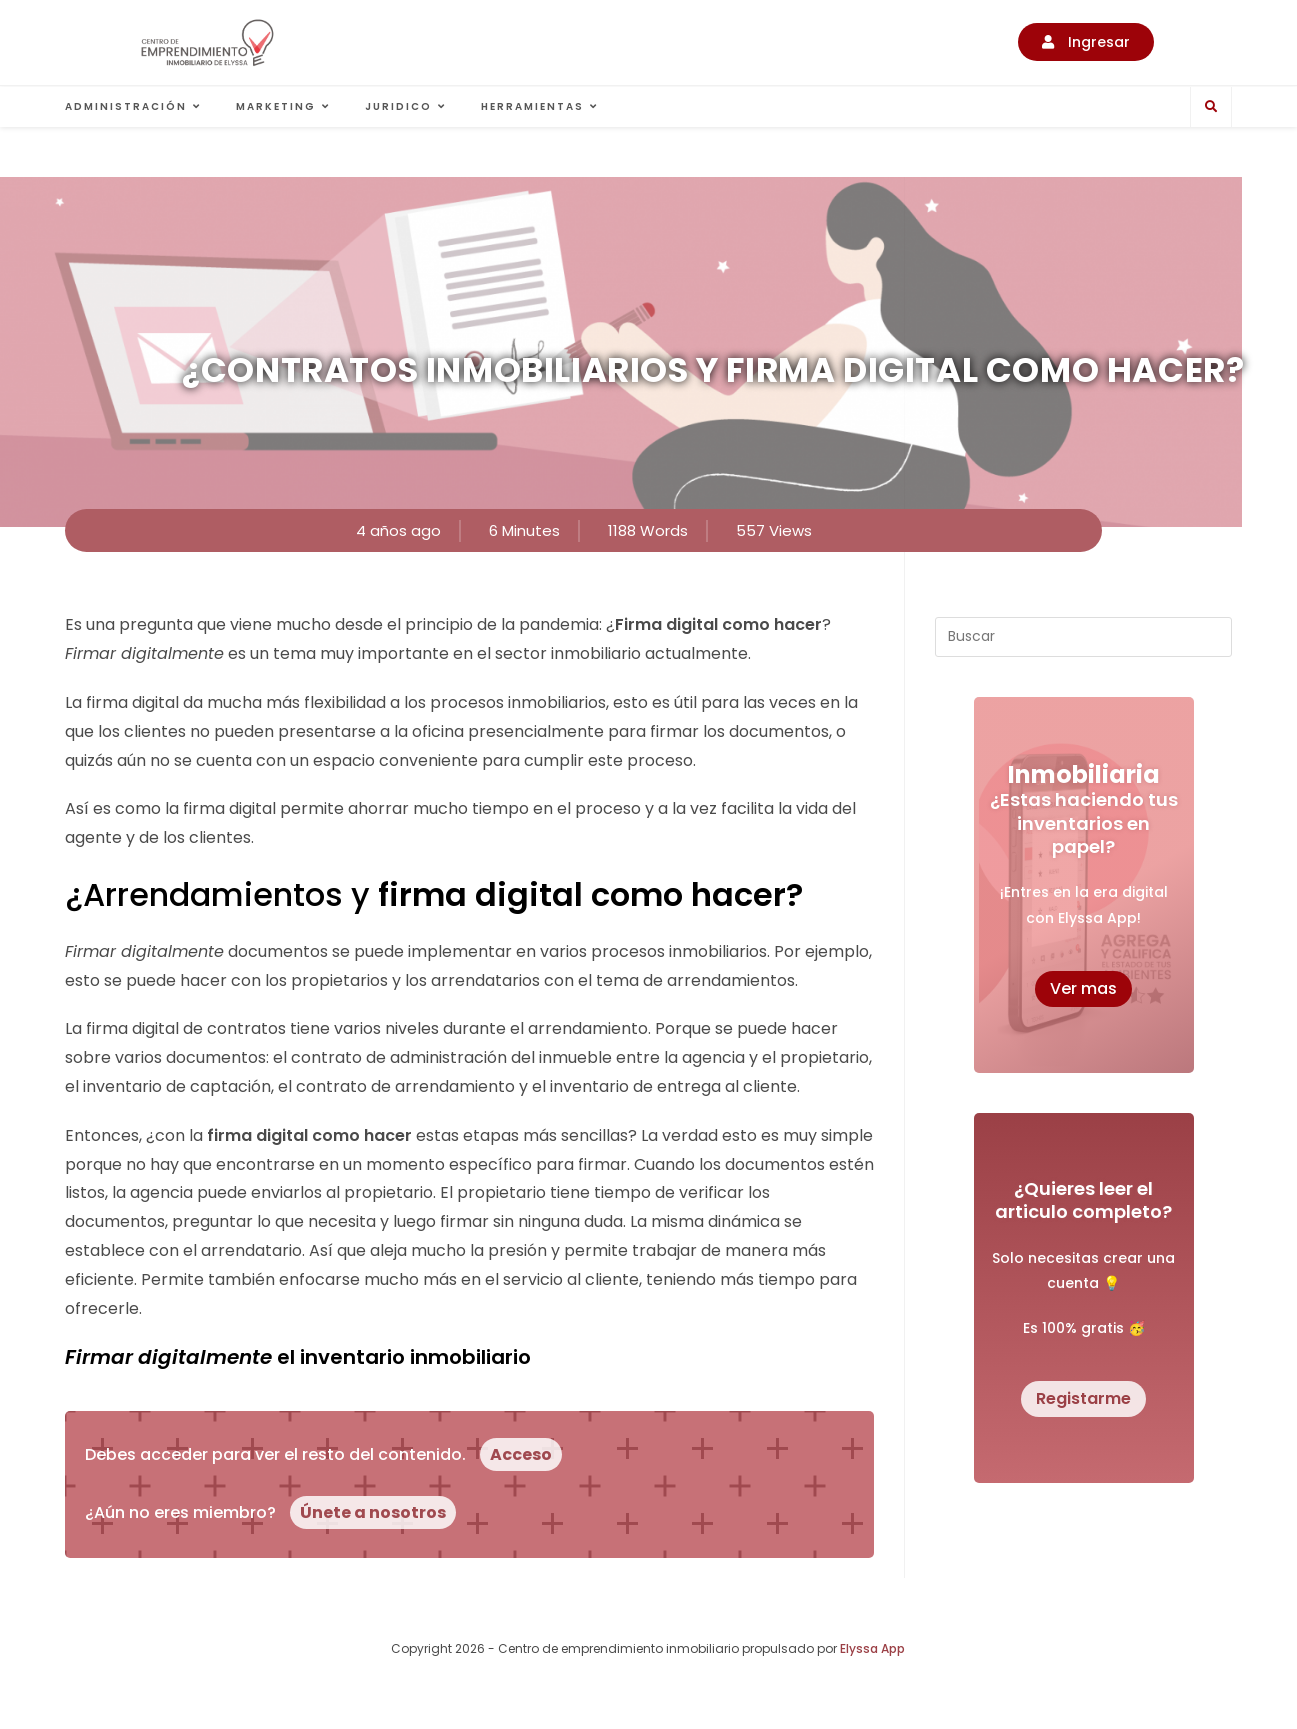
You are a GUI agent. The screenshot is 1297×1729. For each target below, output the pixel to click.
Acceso (521, 1454)
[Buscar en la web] (1211, 107)
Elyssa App (872, 1648)
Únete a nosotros (373, 1512)
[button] (1086, 42)
